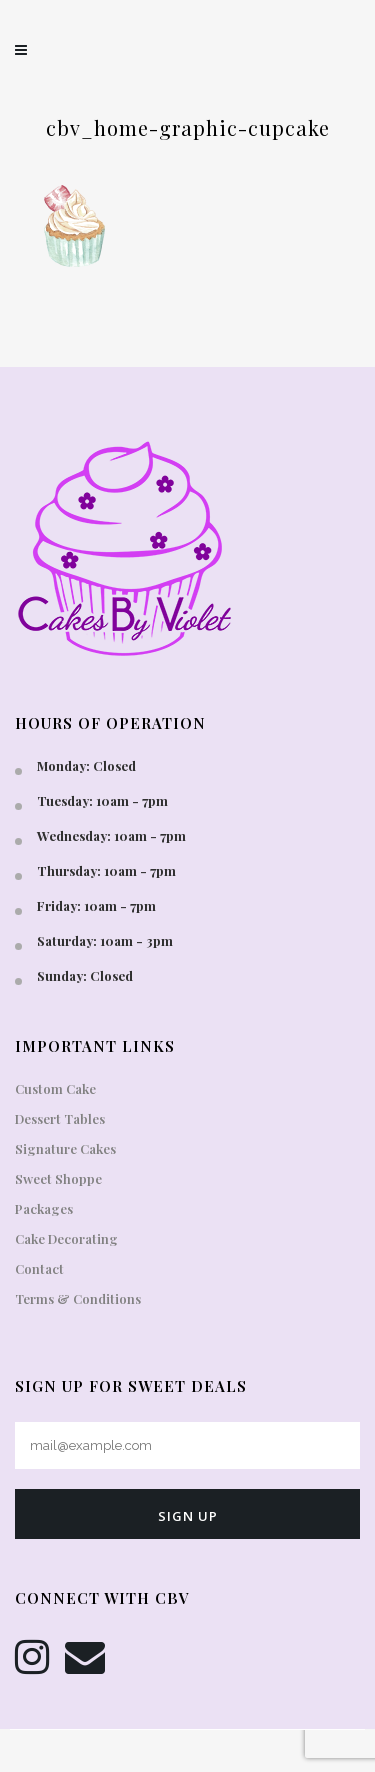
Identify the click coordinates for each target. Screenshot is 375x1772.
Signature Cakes (65, 1148)
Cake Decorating (66, 1238)
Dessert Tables (60, 1118)
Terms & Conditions (78, 1298)
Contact (39, 1268)
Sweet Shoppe (58, 1178)
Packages (44, 1208)
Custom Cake (55, 1088)
